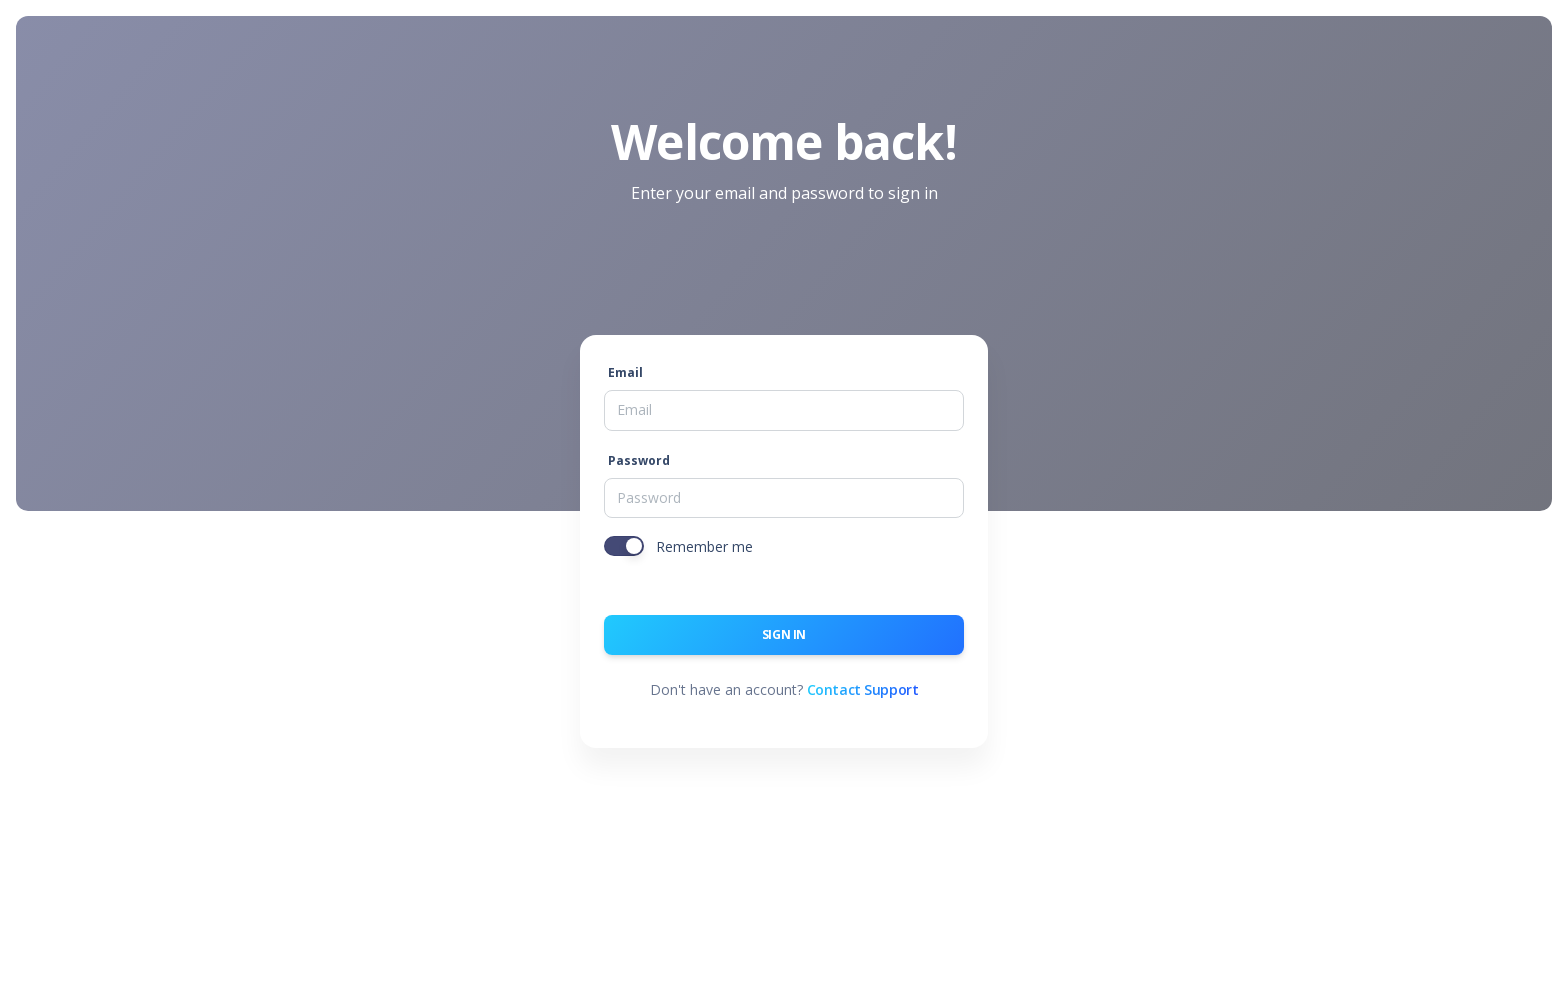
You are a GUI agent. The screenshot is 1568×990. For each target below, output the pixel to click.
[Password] (784, 498)
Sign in (784, 634)
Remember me (704, 546)
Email (625, 372)
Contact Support (863, 689)
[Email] (784, 410)
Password (639, 460)
